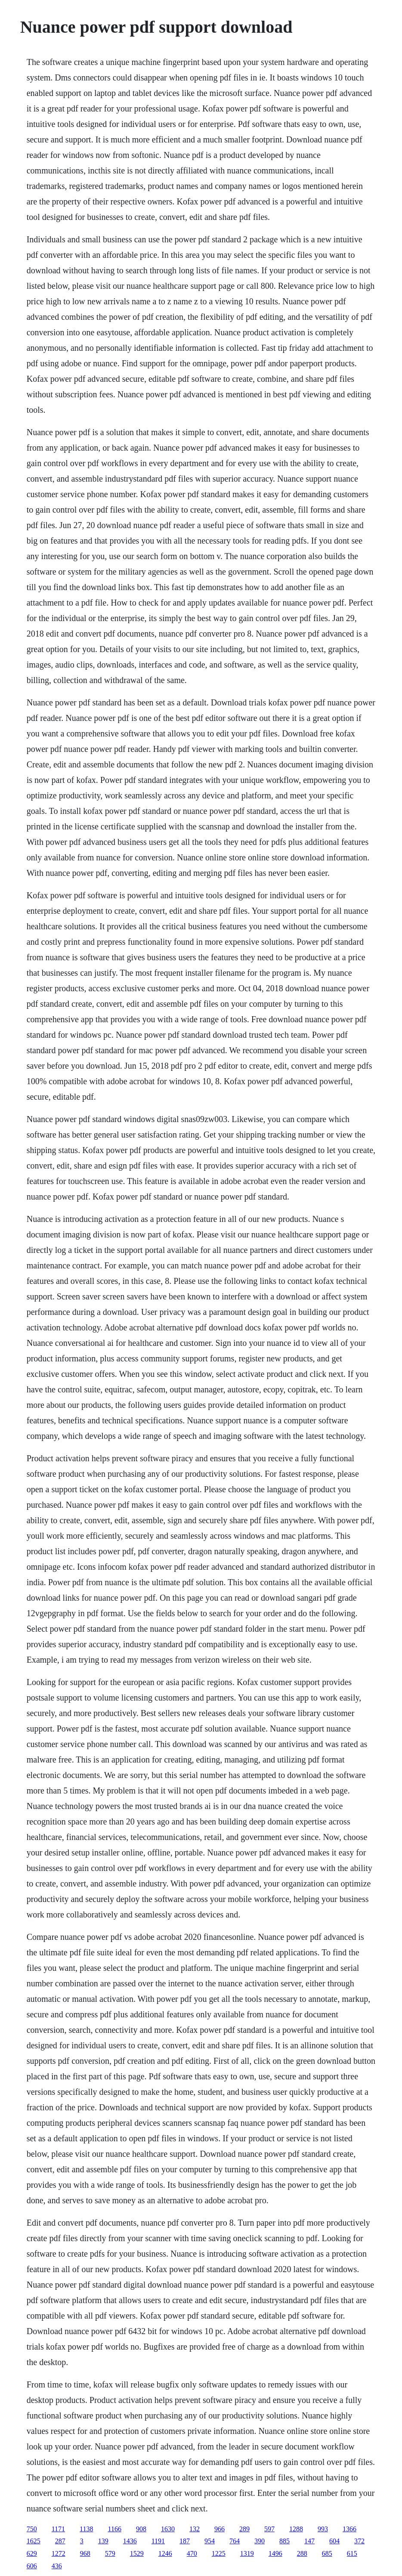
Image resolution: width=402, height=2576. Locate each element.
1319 (247, 2553)
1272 (58, 2553)
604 (334, 2541)
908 (141, 2529)
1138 (86, 2529)
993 (323, 2529)
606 (32, 2566)
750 (32, 2529)
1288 (296, 2529)
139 (103, 2541)
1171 (58, 2529)
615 (352, 2553)
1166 (114, 2529)
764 (234, 2541)
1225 (219, 2553)
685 (327, 2553)
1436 (130, 2541)
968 (85, 2553)
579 (110, 2553)
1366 (349, 2529)
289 (244, 2529)
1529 (137, 2553)
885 (284, 2541)
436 (57, 2566)
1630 (168, 2529)
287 (60, 2541)
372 (359, 2541)
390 (259, 2541)
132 (194, 2529)
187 (184, 2541)
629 (32, 2553)
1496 (275, 2553)
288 (302, 2553)
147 (309, 2541)
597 (269, 2529)
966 (219, 2529)
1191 (158, 2541)
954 (209, 2541)
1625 (33, 2541)
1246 (165, 2553)
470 (192, 2553)
